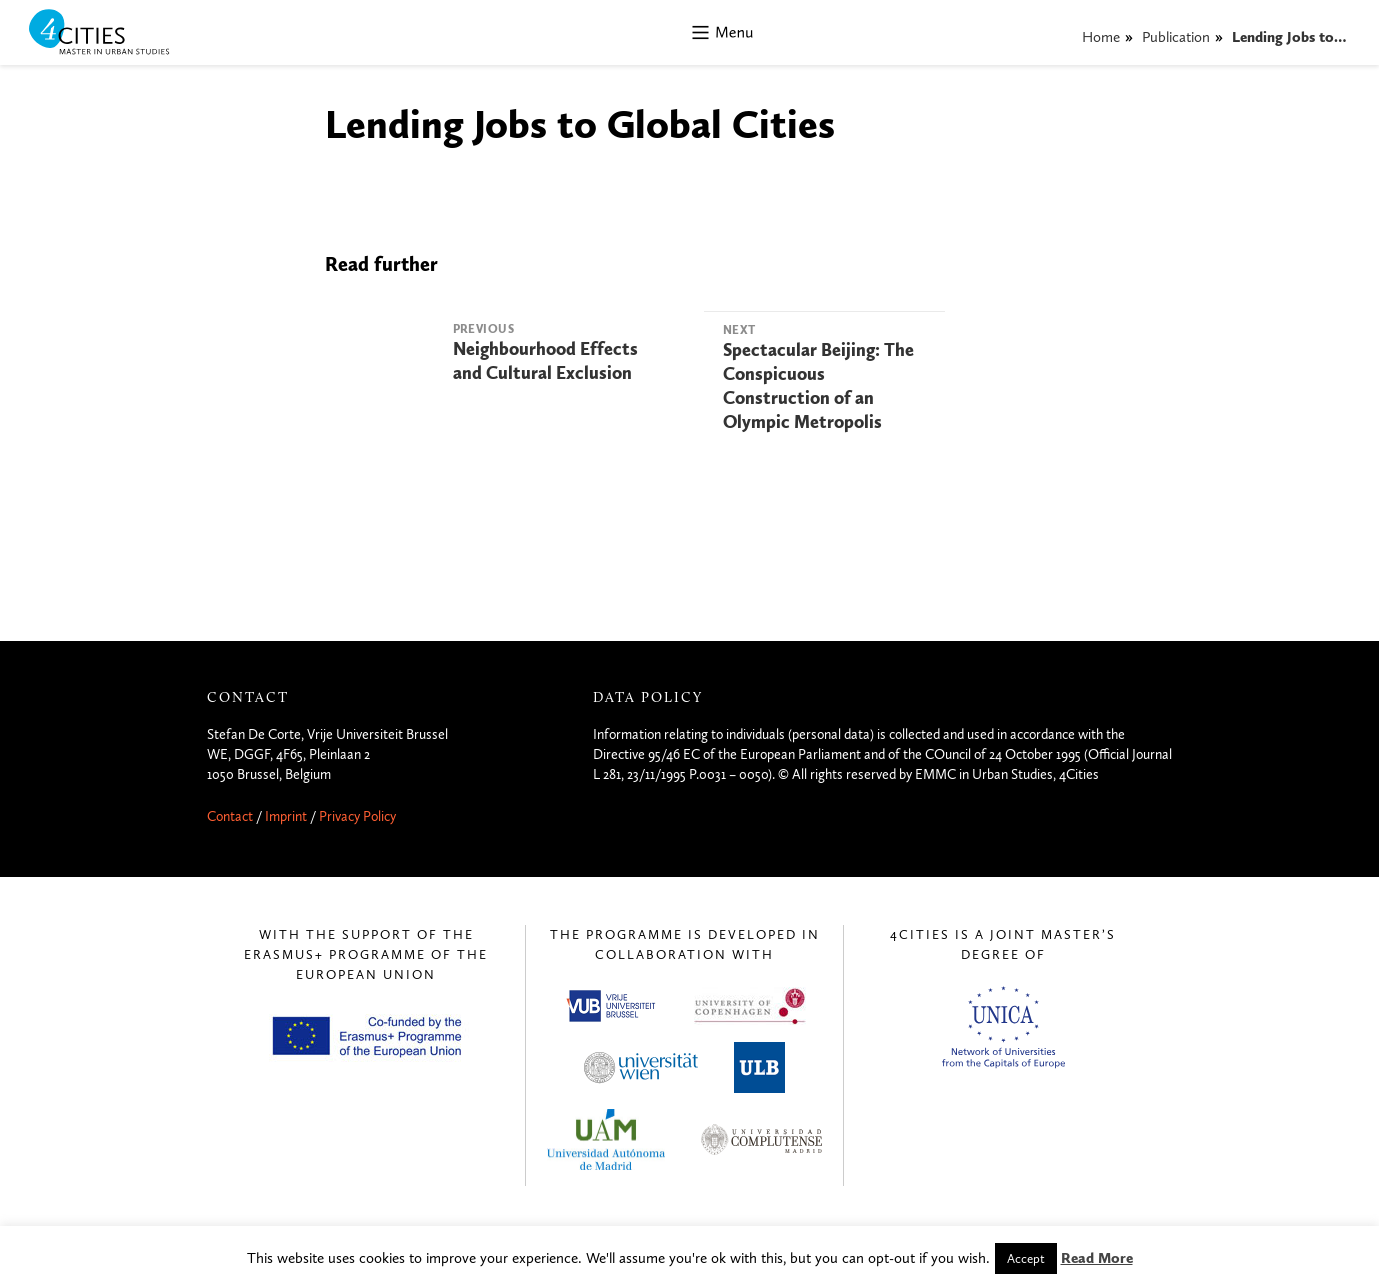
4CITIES (113, 33)
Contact (230, 816)
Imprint (286, 816)
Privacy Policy (357, 816)
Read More (1097, 1258)
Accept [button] (1026, 1258)
